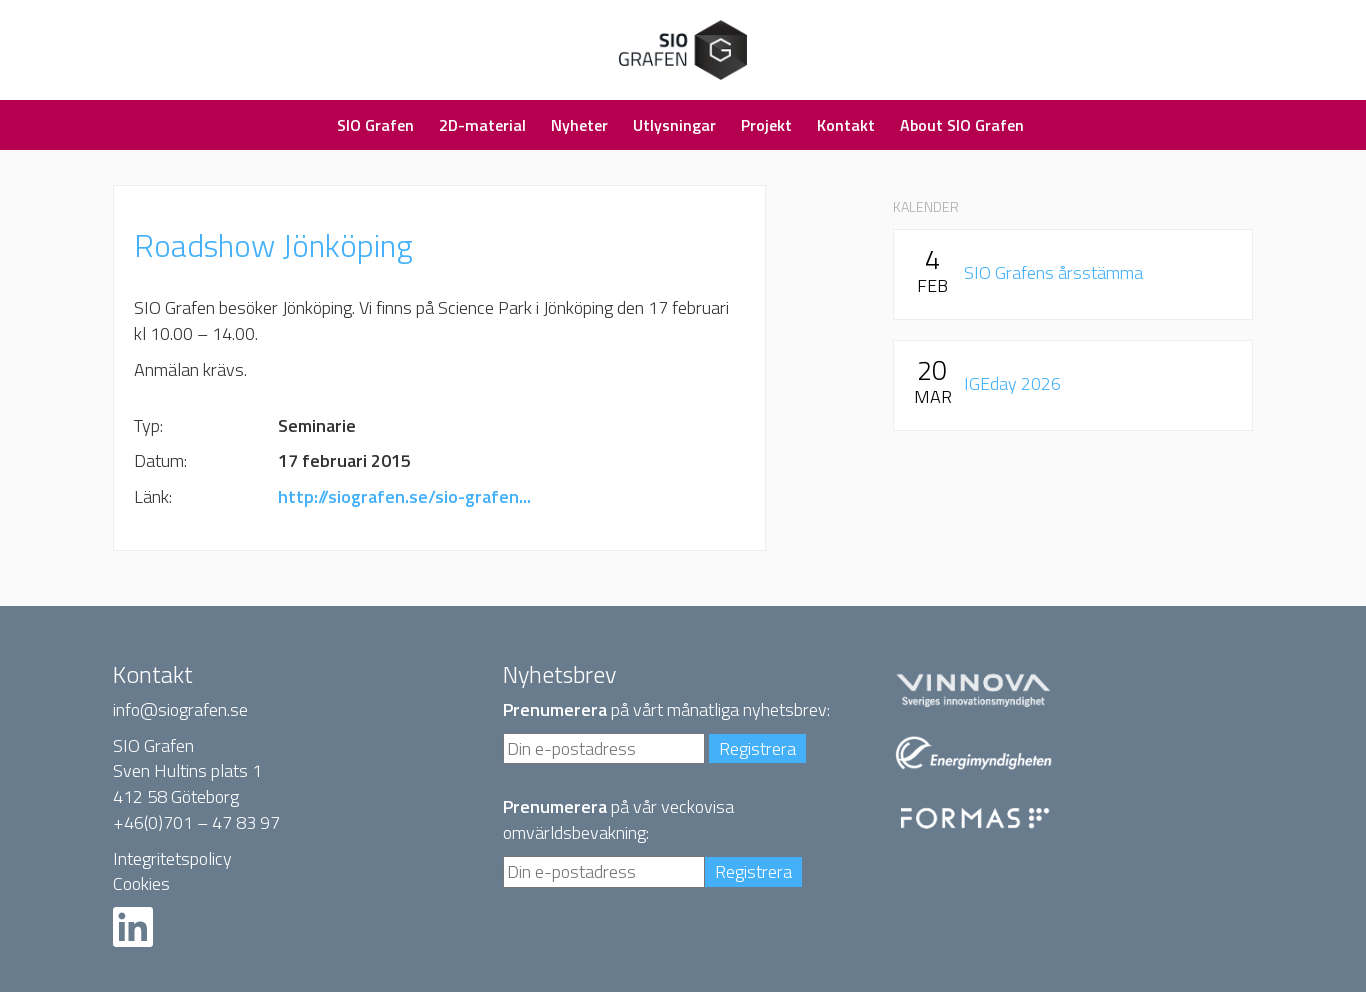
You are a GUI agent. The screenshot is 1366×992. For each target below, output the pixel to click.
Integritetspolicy (172, 858)
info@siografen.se (180, 709)
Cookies (141, 883)
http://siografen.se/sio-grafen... (404, 496)
